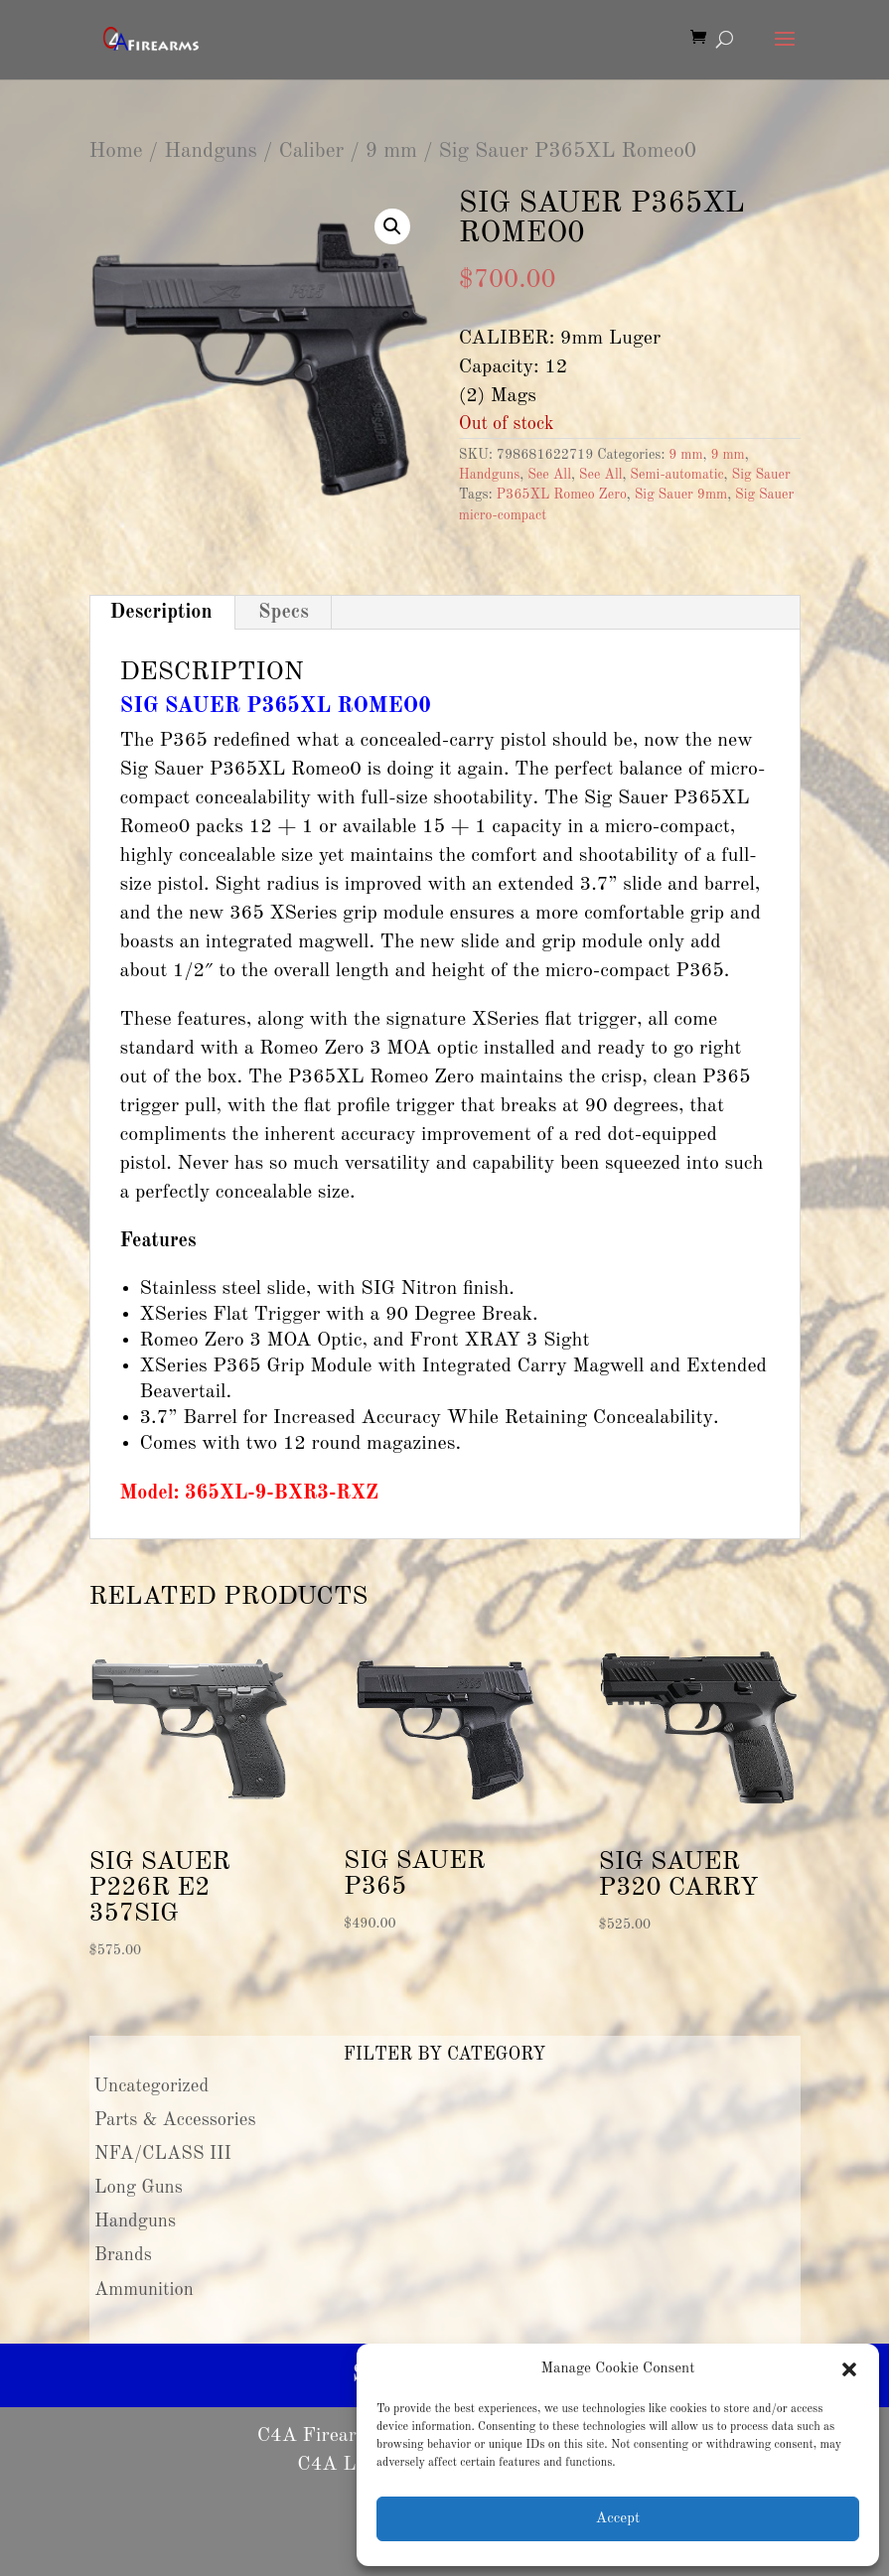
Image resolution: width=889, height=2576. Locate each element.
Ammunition (144, 2290)
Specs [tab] (283, 613)
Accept (618, 2518)
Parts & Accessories (174, 2120)
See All (549, 475)
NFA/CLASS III (162, 2154)
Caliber (311, 151)
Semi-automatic (676, 475)
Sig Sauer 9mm (681, 494)
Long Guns (138, 2188)
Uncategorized (152, 2086)
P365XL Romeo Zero (562, 494)
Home (116, 151)
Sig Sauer (760, 475)
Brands (123, 2255)
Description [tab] (161, 613)
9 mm (391, 151)
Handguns (210, 151)
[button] (849, 2369)
